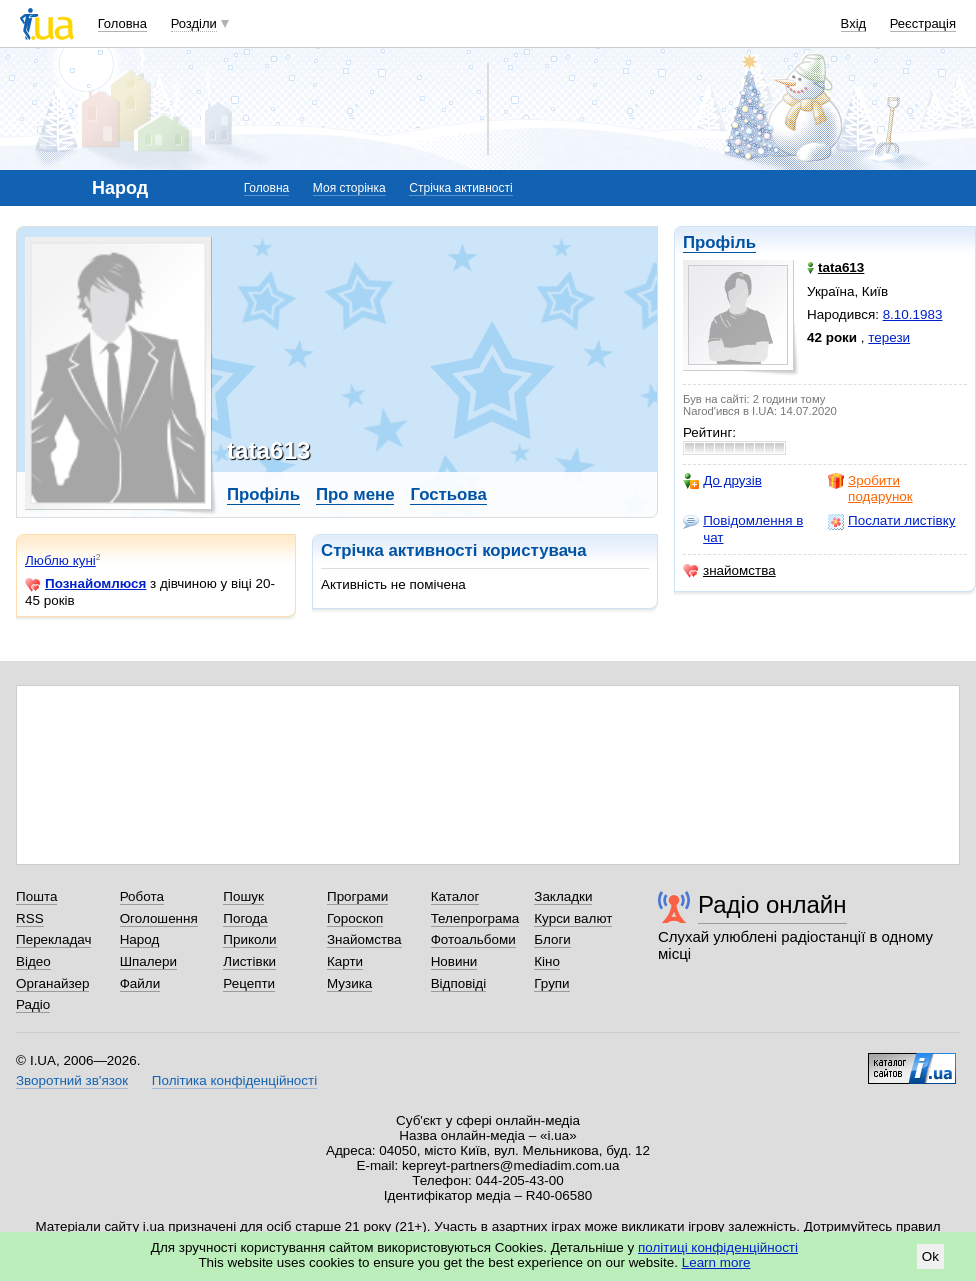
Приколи (249, 939)
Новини (454, 961)
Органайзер (52, 983)
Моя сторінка (349, 188)
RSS (30, 918)
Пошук (243, 896)
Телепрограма (475, 918)
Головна (122, 23)
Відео (33, 961)
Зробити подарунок (870, 488)
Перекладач (53, 939)
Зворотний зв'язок (72, 1080)
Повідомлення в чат (743, 528)
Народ (140, 939)
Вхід (854, 23)
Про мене (355, 494)
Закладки (563, 896)
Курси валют (573, 918)
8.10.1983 (913, 314)
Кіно (547, 961)
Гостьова (448, 494)
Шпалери (148, 961)
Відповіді (459, 983)
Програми (357, 896)
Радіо (33, 1004)
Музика (349, 983)
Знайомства (364, 939)
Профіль (719, 242)
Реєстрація (923, 23)
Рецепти (249, 983)
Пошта (36, 896)
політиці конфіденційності (718, 1247)
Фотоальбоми (473, 939)
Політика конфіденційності (234, 1080)
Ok (930, 1256)
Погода (245, 918)
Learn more (716, 1262)
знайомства (729, 571)
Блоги (552, 939)
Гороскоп (355, 918)
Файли (140, 983)
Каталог (455, 896)
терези (889, 337)
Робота (142, 896)
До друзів (722, 481)
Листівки (249, 961)
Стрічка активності (460, 188)
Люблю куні (60, 560)
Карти (345, 961)
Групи (551, 983)
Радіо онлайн (772, 904)
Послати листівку (891, 521)
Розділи (194, 23)
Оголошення (159, 918)
